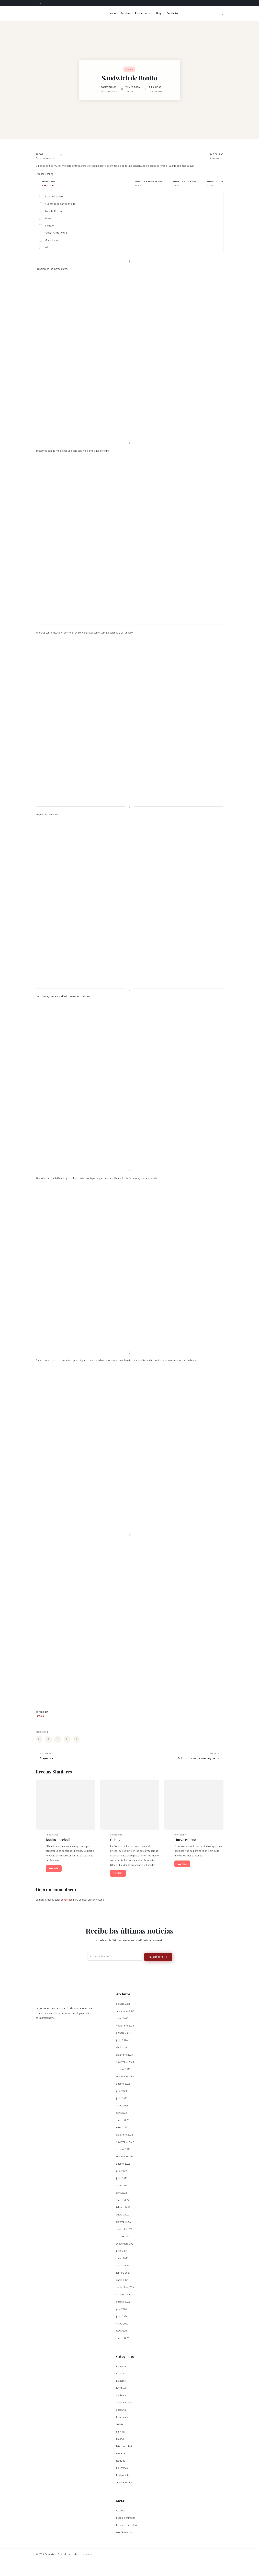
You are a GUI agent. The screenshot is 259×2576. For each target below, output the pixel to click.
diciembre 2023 (124, 2070)
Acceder (120, 2526)
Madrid (120, 2454)
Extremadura (123, 2433)
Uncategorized (124, 2498)
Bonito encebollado (60, 1857)
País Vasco (122, 2484)
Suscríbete (158, 1973)
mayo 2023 (122, 2121)
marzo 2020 (122, 2354)
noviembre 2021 (125, 2245)
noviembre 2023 (125, 2078)
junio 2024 (122, 2056)
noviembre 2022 (125, 2158)
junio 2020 (122, 2332)
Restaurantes (146, 13)
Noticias (120, 2476)
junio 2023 (122, 2114)
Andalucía (121, 2382)
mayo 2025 (122, 2034)
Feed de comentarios (127, 2541)
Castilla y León (124, 2418)
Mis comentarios (125, 2462)
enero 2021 (122, 2296)
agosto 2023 (123, 2099)
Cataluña (121, 2425)
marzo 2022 (122, 2216)
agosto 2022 (123, 2179)
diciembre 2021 (124, 2237)
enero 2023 (122, 2143)
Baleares (121, 2396)
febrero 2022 (123, 2223)
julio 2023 (121, 2107)
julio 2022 (121, 2187)
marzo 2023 (122, 2136)
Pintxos (129, 69)
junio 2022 (122, 2194)
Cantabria (121, 2411)
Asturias (120, 2389)
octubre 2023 (123, 2085)
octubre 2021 (123, 2252)
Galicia (119, 2440)
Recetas (128, 13)
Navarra (120, 2469)
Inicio (115, 13)
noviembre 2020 (125, 2303)
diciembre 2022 (124, 2150)
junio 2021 (122, 2267)
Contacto (175, 13)
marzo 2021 (122, 2281)
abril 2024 (121, 2063)
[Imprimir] (61, 155)
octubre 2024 (123, 2048)
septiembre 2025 (125, 2027)
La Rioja (120, 2447)
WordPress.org (124, 2548)
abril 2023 (121, 2128)
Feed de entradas (125, 2533)
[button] (68, 155)
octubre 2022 (123, 2165)
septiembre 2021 (125, 2259)
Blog (161, 13)
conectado (67, 1917)
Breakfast (121, 2404)
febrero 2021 (123, 2288)
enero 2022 (122, 2230)
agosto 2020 (123, 2317)
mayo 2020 (122, 2339)
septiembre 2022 (125, 2172)
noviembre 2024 (125, 2041)
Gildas (115, 1857)
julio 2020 (121, 2325)
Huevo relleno (185, 1857)
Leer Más (53, 1886)
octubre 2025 (123, 2019)
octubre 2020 (123, 2310)
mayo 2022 (122, 2201)
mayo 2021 (122, 2274)
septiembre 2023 (125, 2092)
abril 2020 (121, 2346)
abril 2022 (121, 2208)
